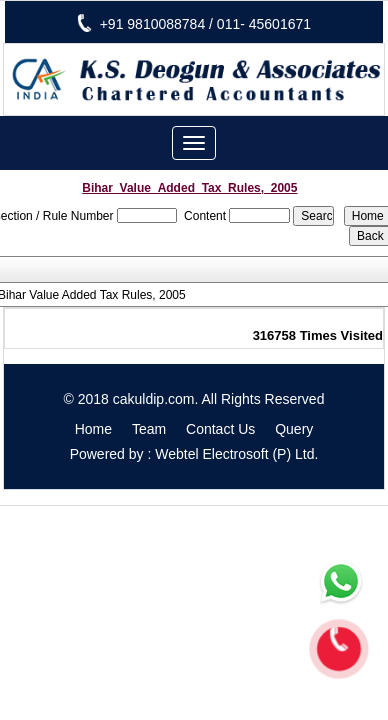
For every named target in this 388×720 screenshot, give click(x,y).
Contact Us (220, 429)
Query (294, 429)
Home (93, 429)
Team (149, 429)
